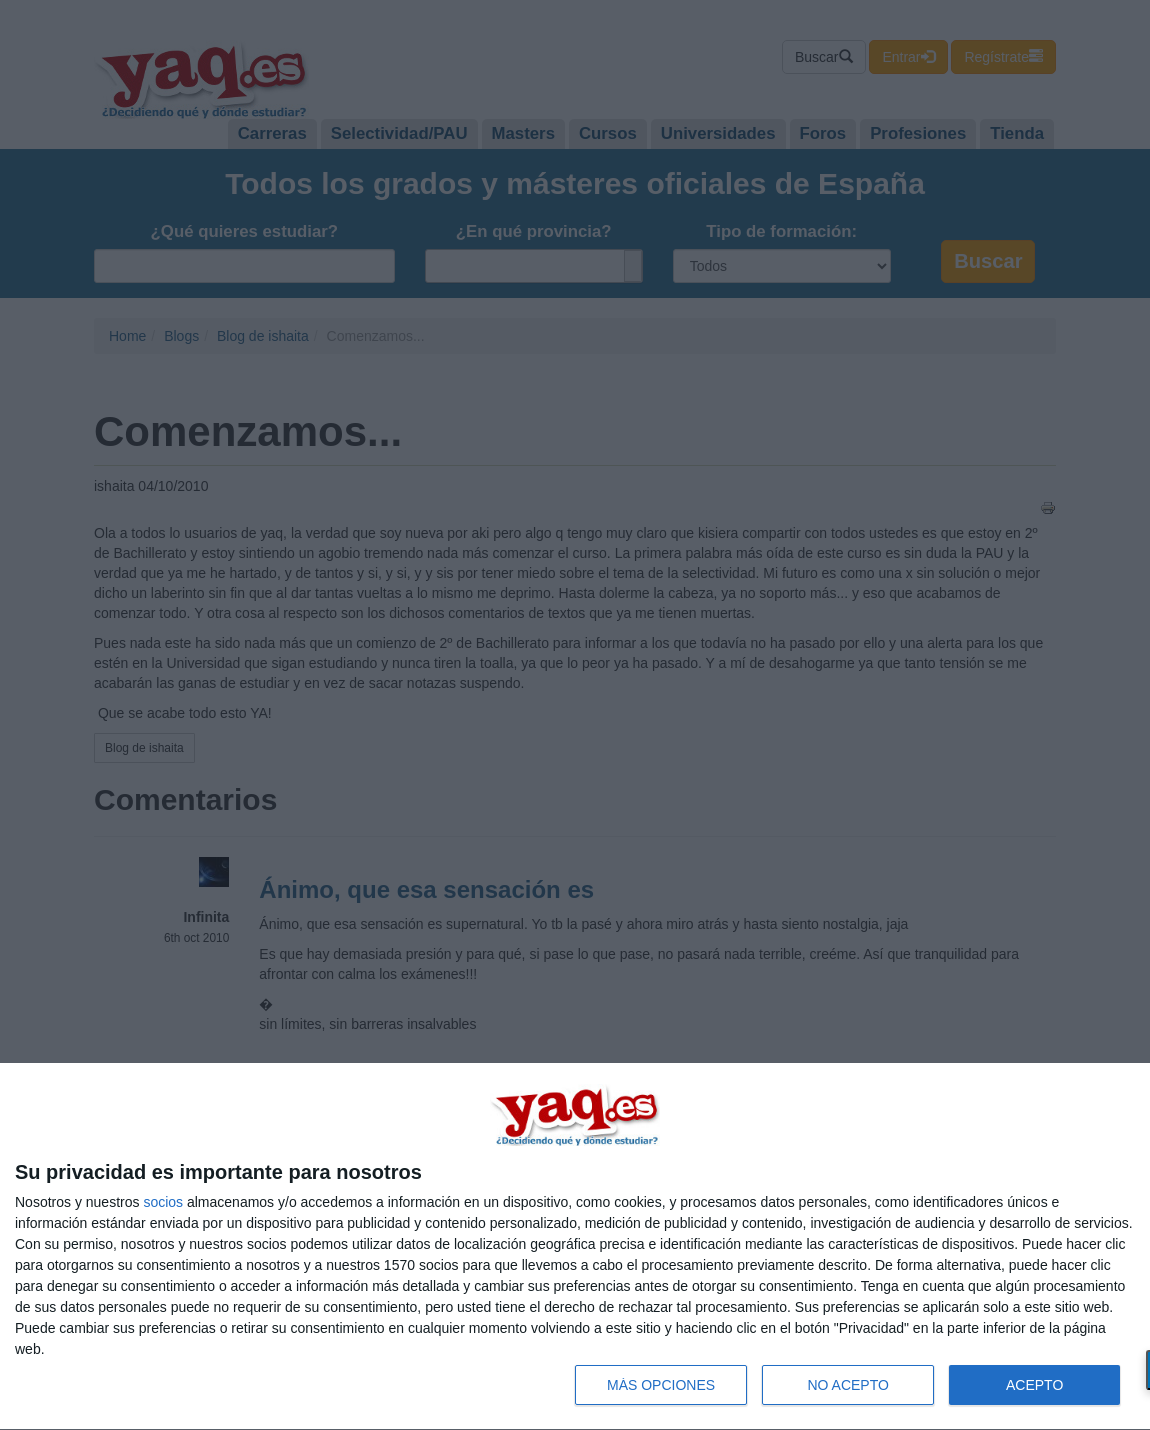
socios (163, 1202)
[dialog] (575, 1247)
